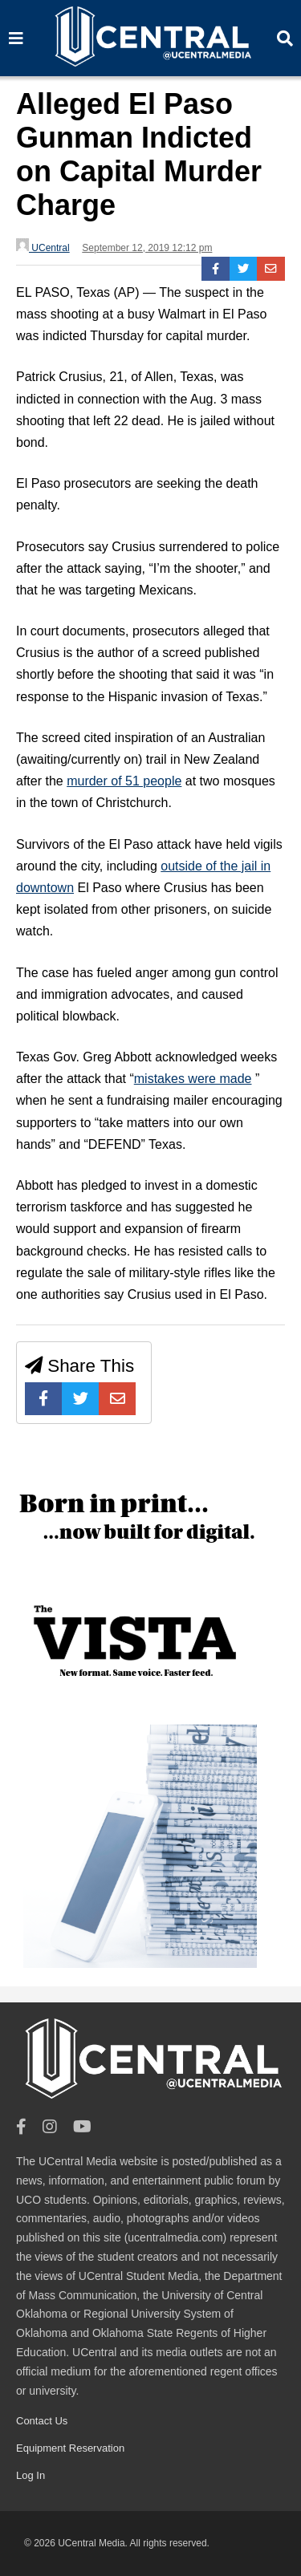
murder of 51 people (124, 781)
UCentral (43, 246)
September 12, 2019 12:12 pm (147, 248)
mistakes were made (193, 1078)
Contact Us (41, 2421)
